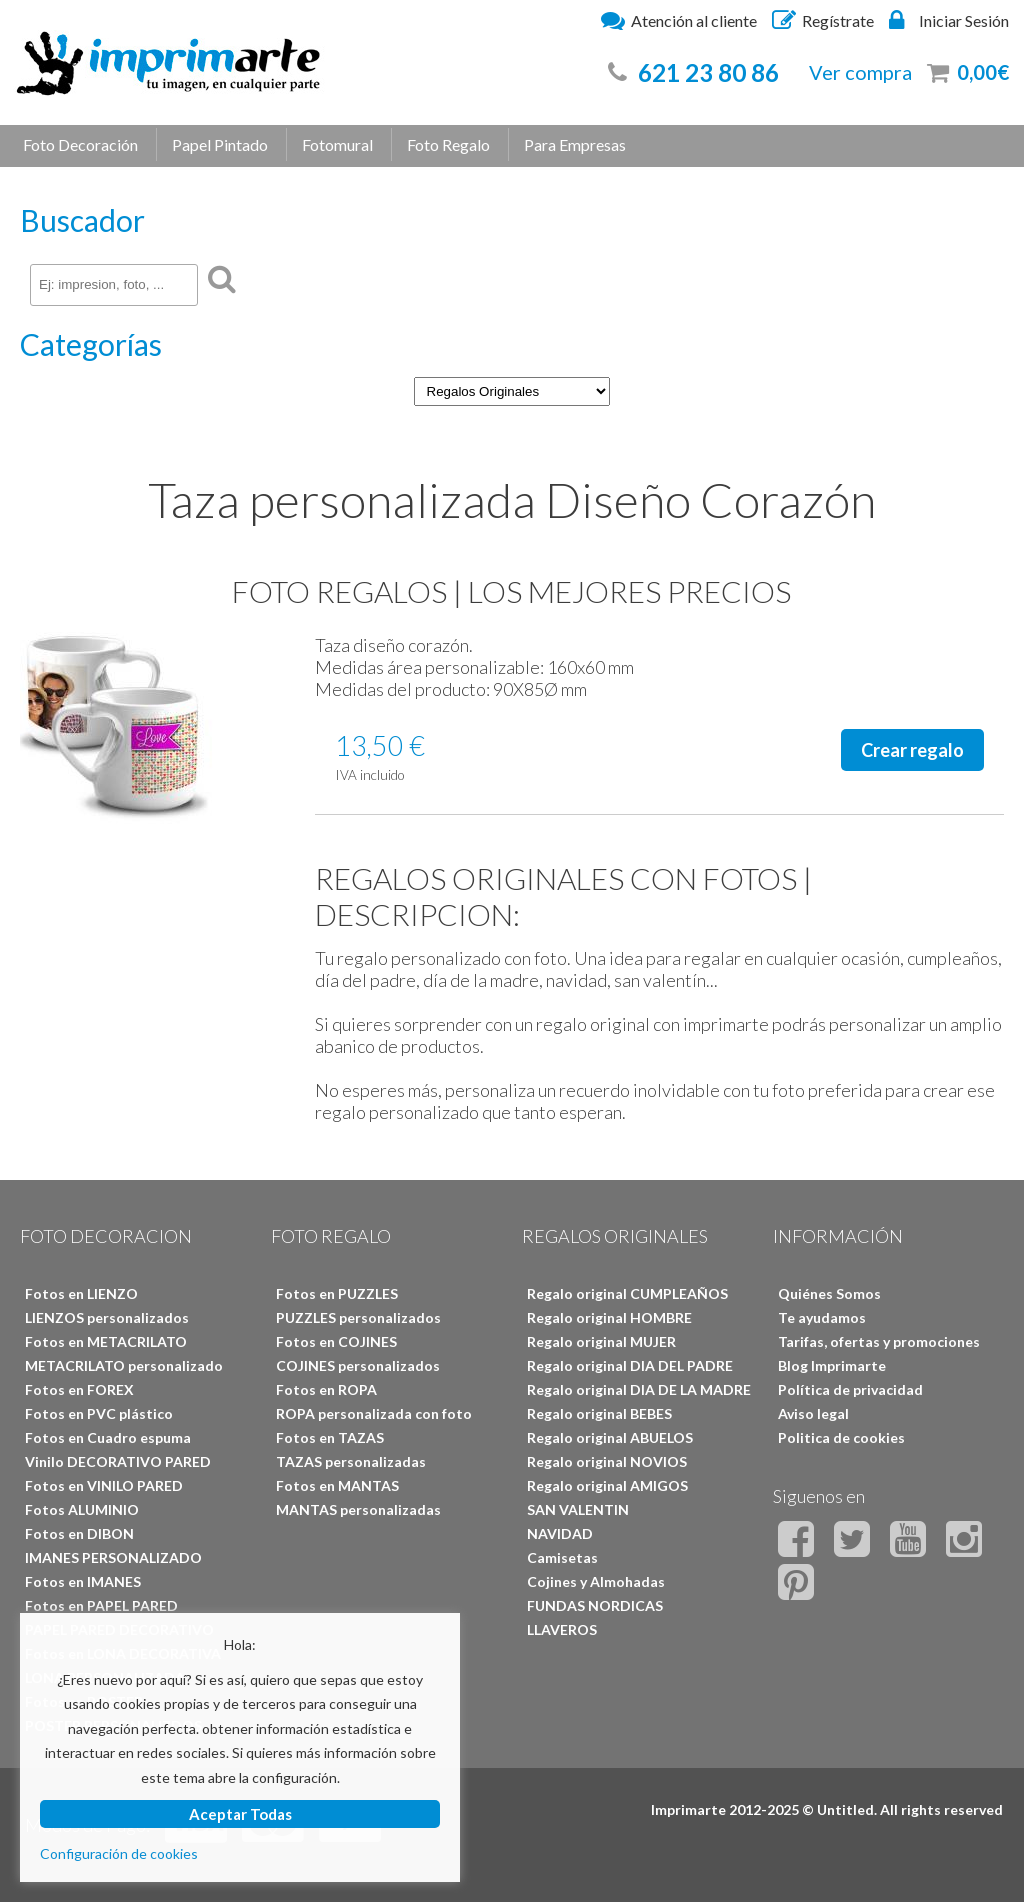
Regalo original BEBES (599, 1413)
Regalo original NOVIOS (607, 1461)
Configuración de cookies (119, 1853)
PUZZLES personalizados (358, 1317)
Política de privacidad (850, 1389)
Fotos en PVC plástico (99, 1413)
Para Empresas (575, 144)
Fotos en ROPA (326, 1389)
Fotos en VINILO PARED (104, 1485)
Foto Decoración (80, 144)
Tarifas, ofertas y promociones (879, 1341)
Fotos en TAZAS (330, 1437)
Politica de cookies (841, 1437)
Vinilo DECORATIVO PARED (118, 1461)
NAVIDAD (560, 1533)
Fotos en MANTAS (337, 1485)
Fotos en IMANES (83, 1581)
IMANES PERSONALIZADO (113, 1557)
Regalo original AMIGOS (607, 1485)
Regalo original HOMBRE (609, 1317)
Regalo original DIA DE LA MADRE (639, 1389)
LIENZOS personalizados (107, 1317)
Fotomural (337, 144)
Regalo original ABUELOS (610, 1437)
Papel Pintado (220, 144)
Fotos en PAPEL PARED (101, 1605)
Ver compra (860, 72)
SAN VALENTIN (578, 1509)
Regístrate (823, 20)
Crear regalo (912, 750)
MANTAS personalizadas (358, 1509)
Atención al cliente (679, 20)
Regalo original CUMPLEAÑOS (627, 1293)
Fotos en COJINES (336, 1341)
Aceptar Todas (240, 1814)
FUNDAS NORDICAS (595, 1605)
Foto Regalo (448, 144)
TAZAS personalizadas (351, 1461)
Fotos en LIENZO (81, 1293)
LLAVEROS (562, 1629)
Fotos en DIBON (79, 1533)
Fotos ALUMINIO (82, 1509)
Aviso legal (813, 1413)
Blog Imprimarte (832, 1365)
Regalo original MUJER (601, 1341)
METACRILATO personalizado (124, 1365)
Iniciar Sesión (949, 20)
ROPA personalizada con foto (374, 1413)
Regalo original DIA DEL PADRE (630, 1365)
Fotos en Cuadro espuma (108, 1437)
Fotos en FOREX (79, 1389)
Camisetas (562, 1557)
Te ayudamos (822, 1317)
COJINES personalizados (358, 1365)
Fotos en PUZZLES (337, 1293)
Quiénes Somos (829, 1293)
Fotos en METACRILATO (106, 1341)
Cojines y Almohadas (596, 1581)
